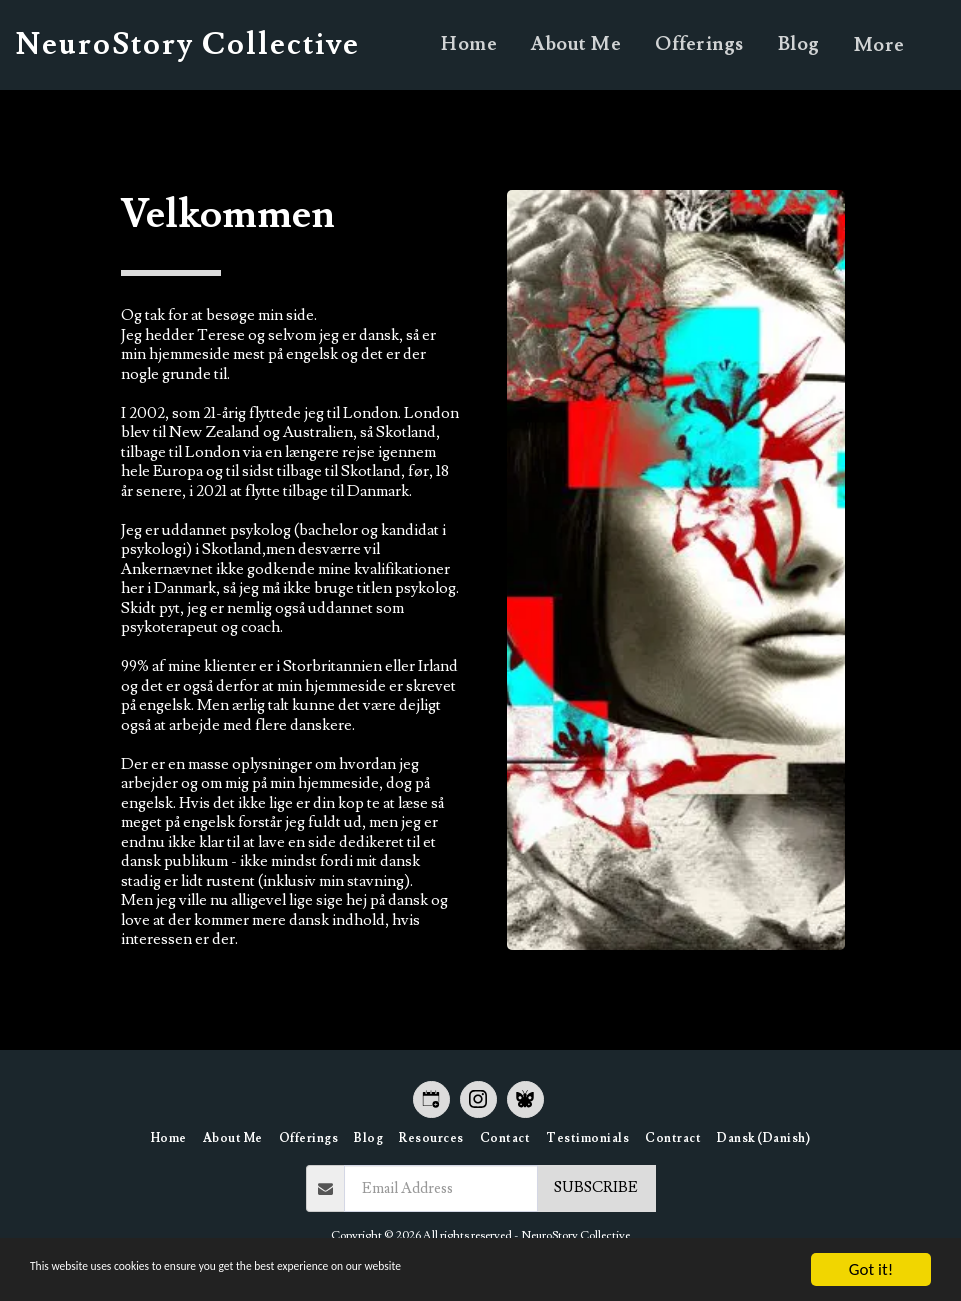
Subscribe (596, 1187)
